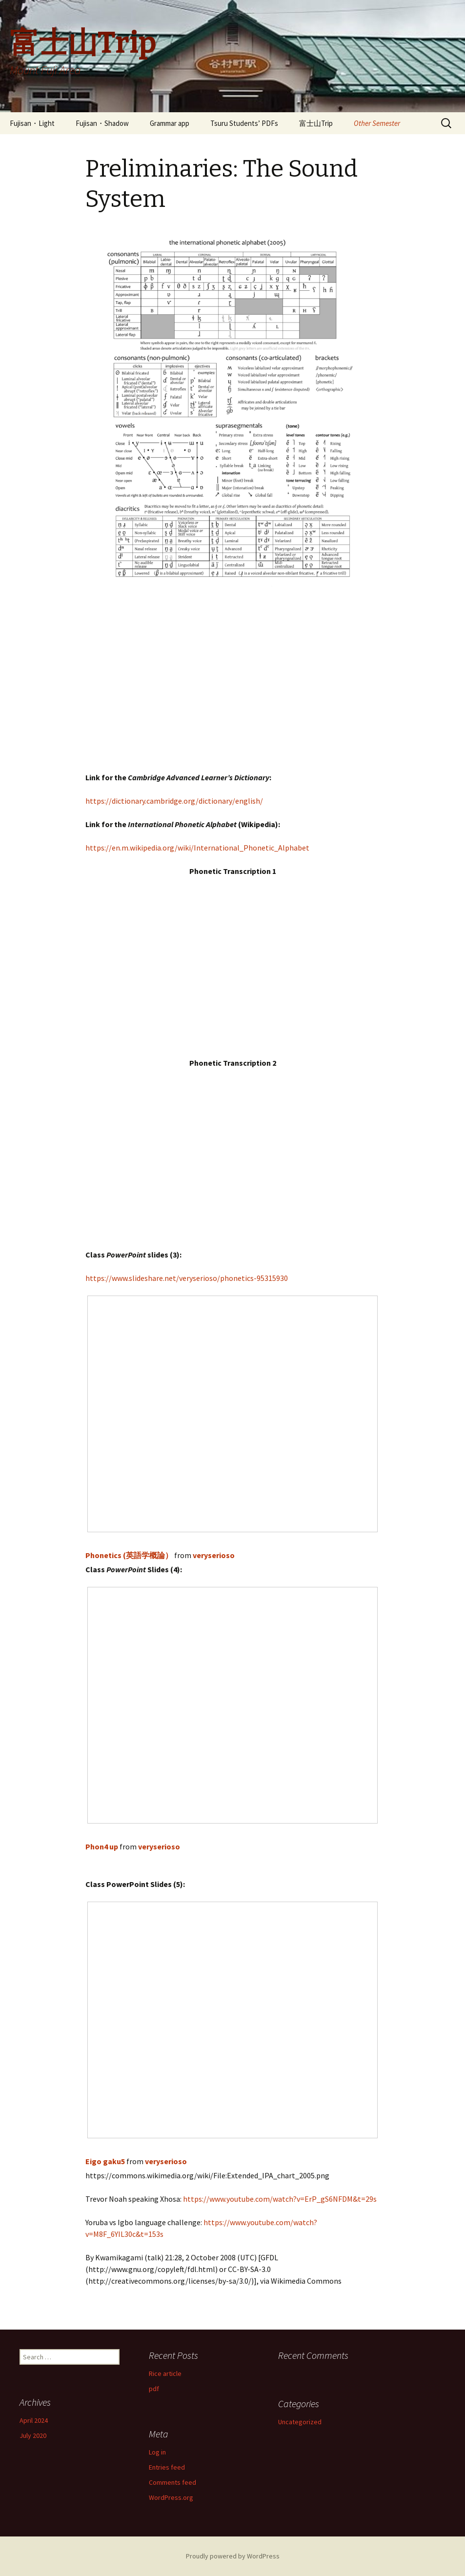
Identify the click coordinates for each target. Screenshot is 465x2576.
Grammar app (169, 123)
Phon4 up (101, 1846)
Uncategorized (300, 2421)
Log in (157, 2452)
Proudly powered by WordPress (233, 2556)
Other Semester (377, 123)
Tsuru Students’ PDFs (244, 123)
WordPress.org (171, 2497)
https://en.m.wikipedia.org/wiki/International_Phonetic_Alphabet (197, 847)
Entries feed (167, 2467)
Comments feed (172, 2482)
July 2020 (33, 2435)
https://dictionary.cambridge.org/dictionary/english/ (174, 801)
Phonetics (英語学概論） (129, 1555)
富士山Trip (316, 123)
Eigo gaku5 (105, 2161)
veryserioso (214, 1555)
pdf (154, 2388)
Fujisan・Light (32, 123)
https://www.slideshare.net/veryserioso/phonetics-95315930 (186, 1278)
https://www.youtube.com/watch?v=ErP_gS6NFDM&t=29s (280, 2199)
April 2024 (34, 2420)
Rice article (165, 2373)
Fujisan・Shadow (102, 123)
